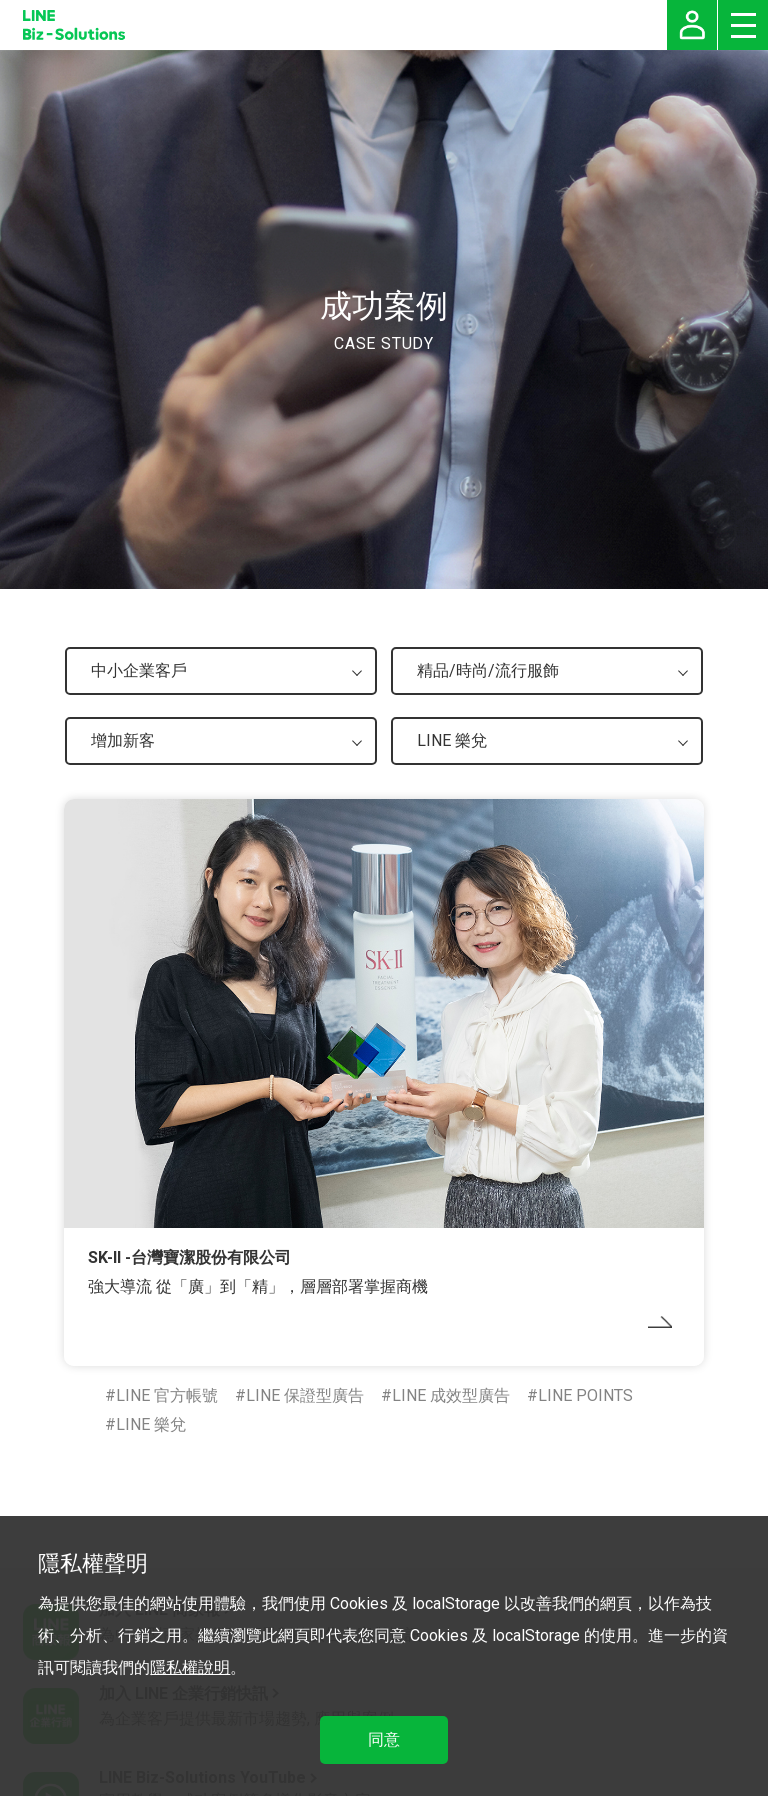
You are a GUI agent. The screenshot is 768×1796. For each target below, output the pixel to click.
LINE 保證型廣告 (305, 1395)
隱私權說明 (190, 1667)
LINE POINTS (585, 1395)
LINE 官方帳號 (167, 1395)
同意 (384, 1739)
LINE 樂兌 (151, 1424)
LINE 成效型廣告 (451, 1395)
